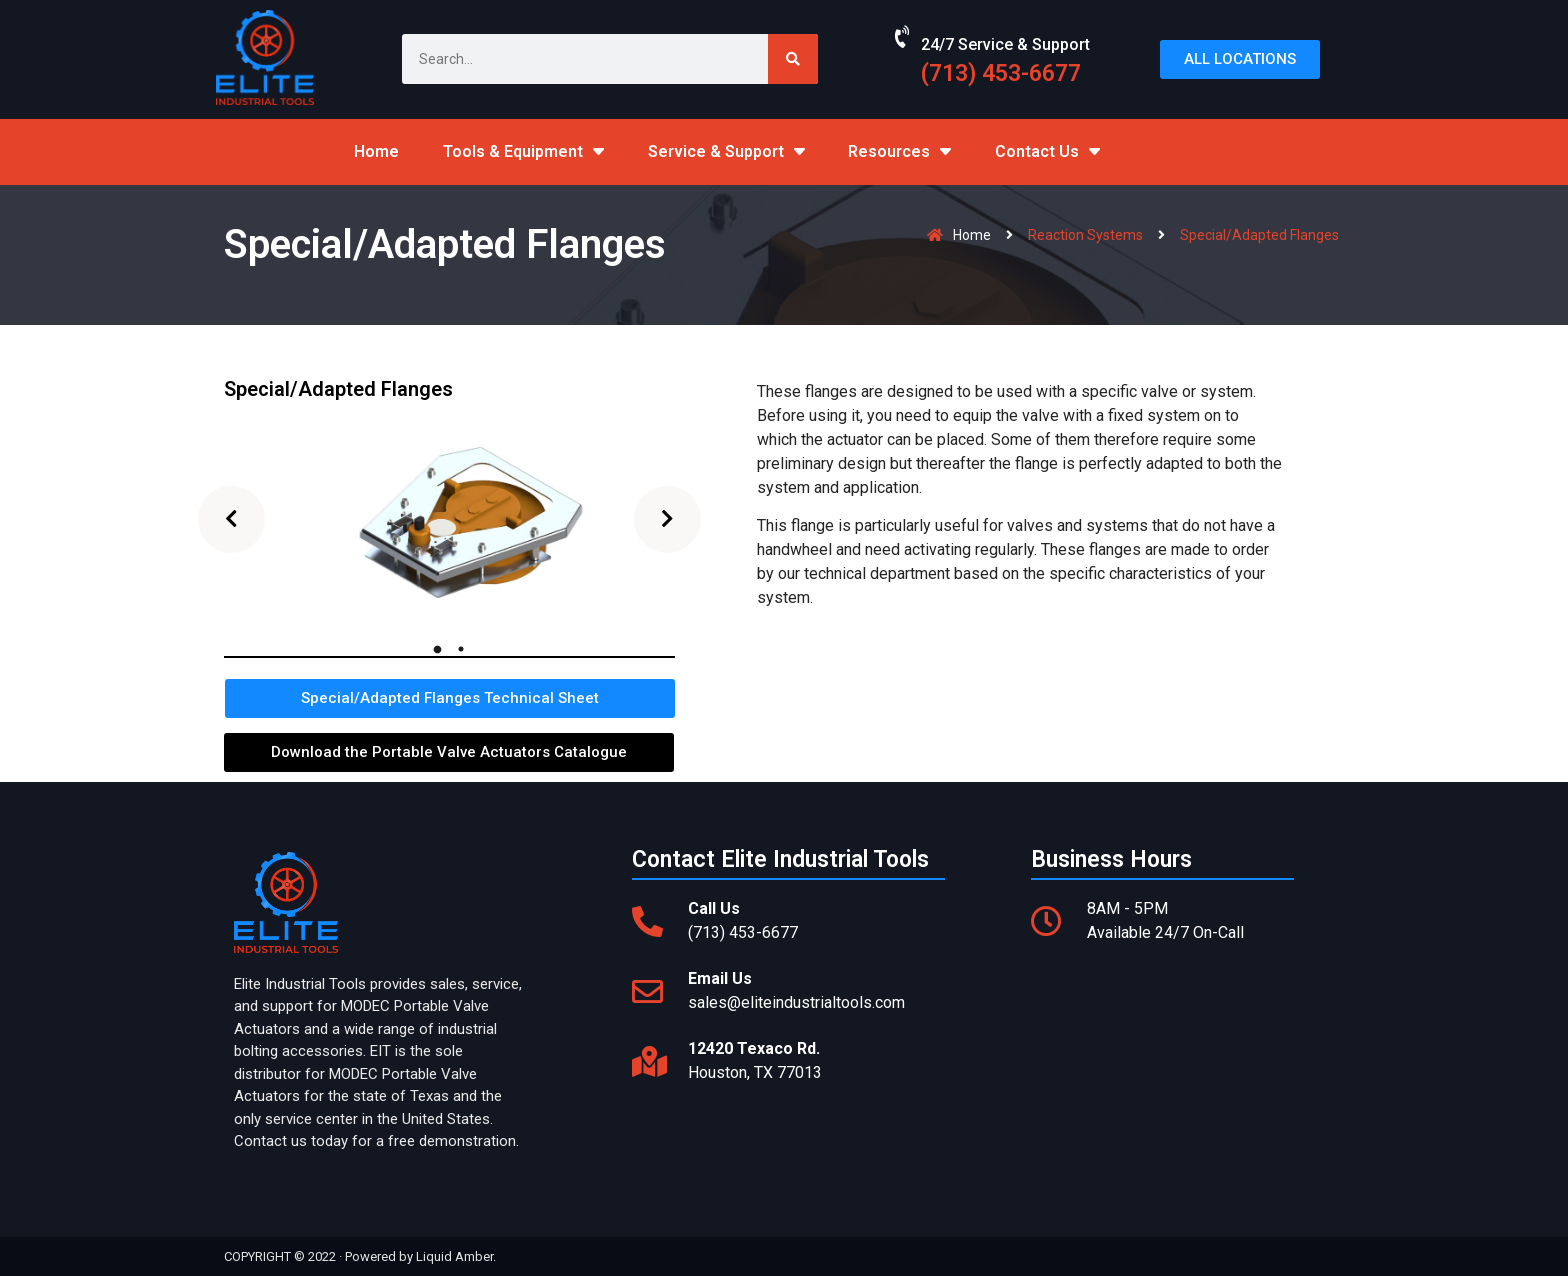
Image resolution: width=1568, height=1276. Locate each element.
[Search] (793, 59)
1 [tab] (437, 649)
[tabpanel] (449, 519)
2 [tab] (461, 649)
